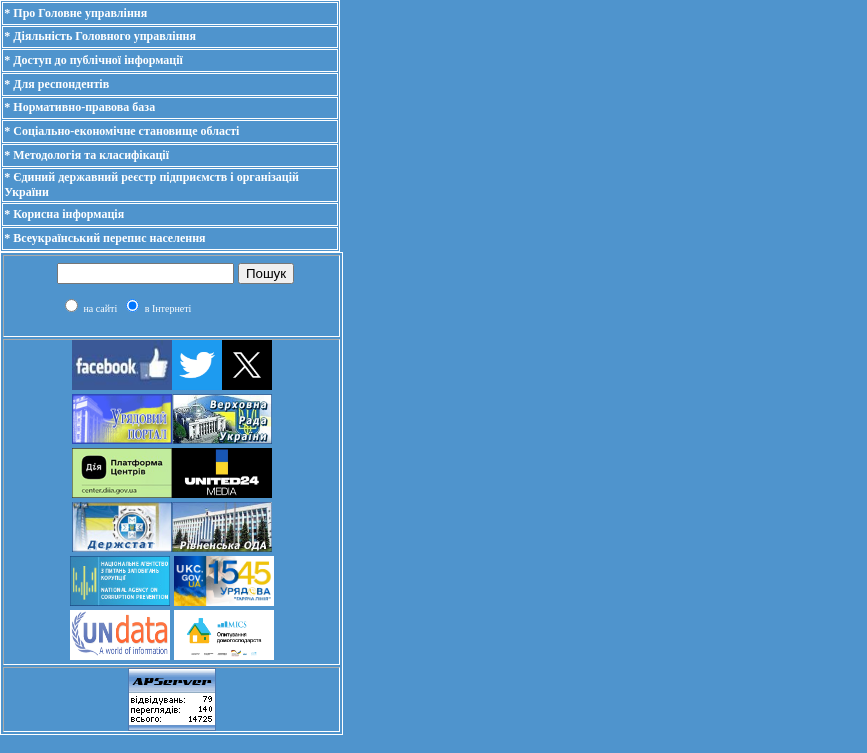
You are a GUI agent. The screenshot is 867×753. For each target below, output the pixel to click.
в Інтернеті (168, 308)
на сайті (100, 308)
